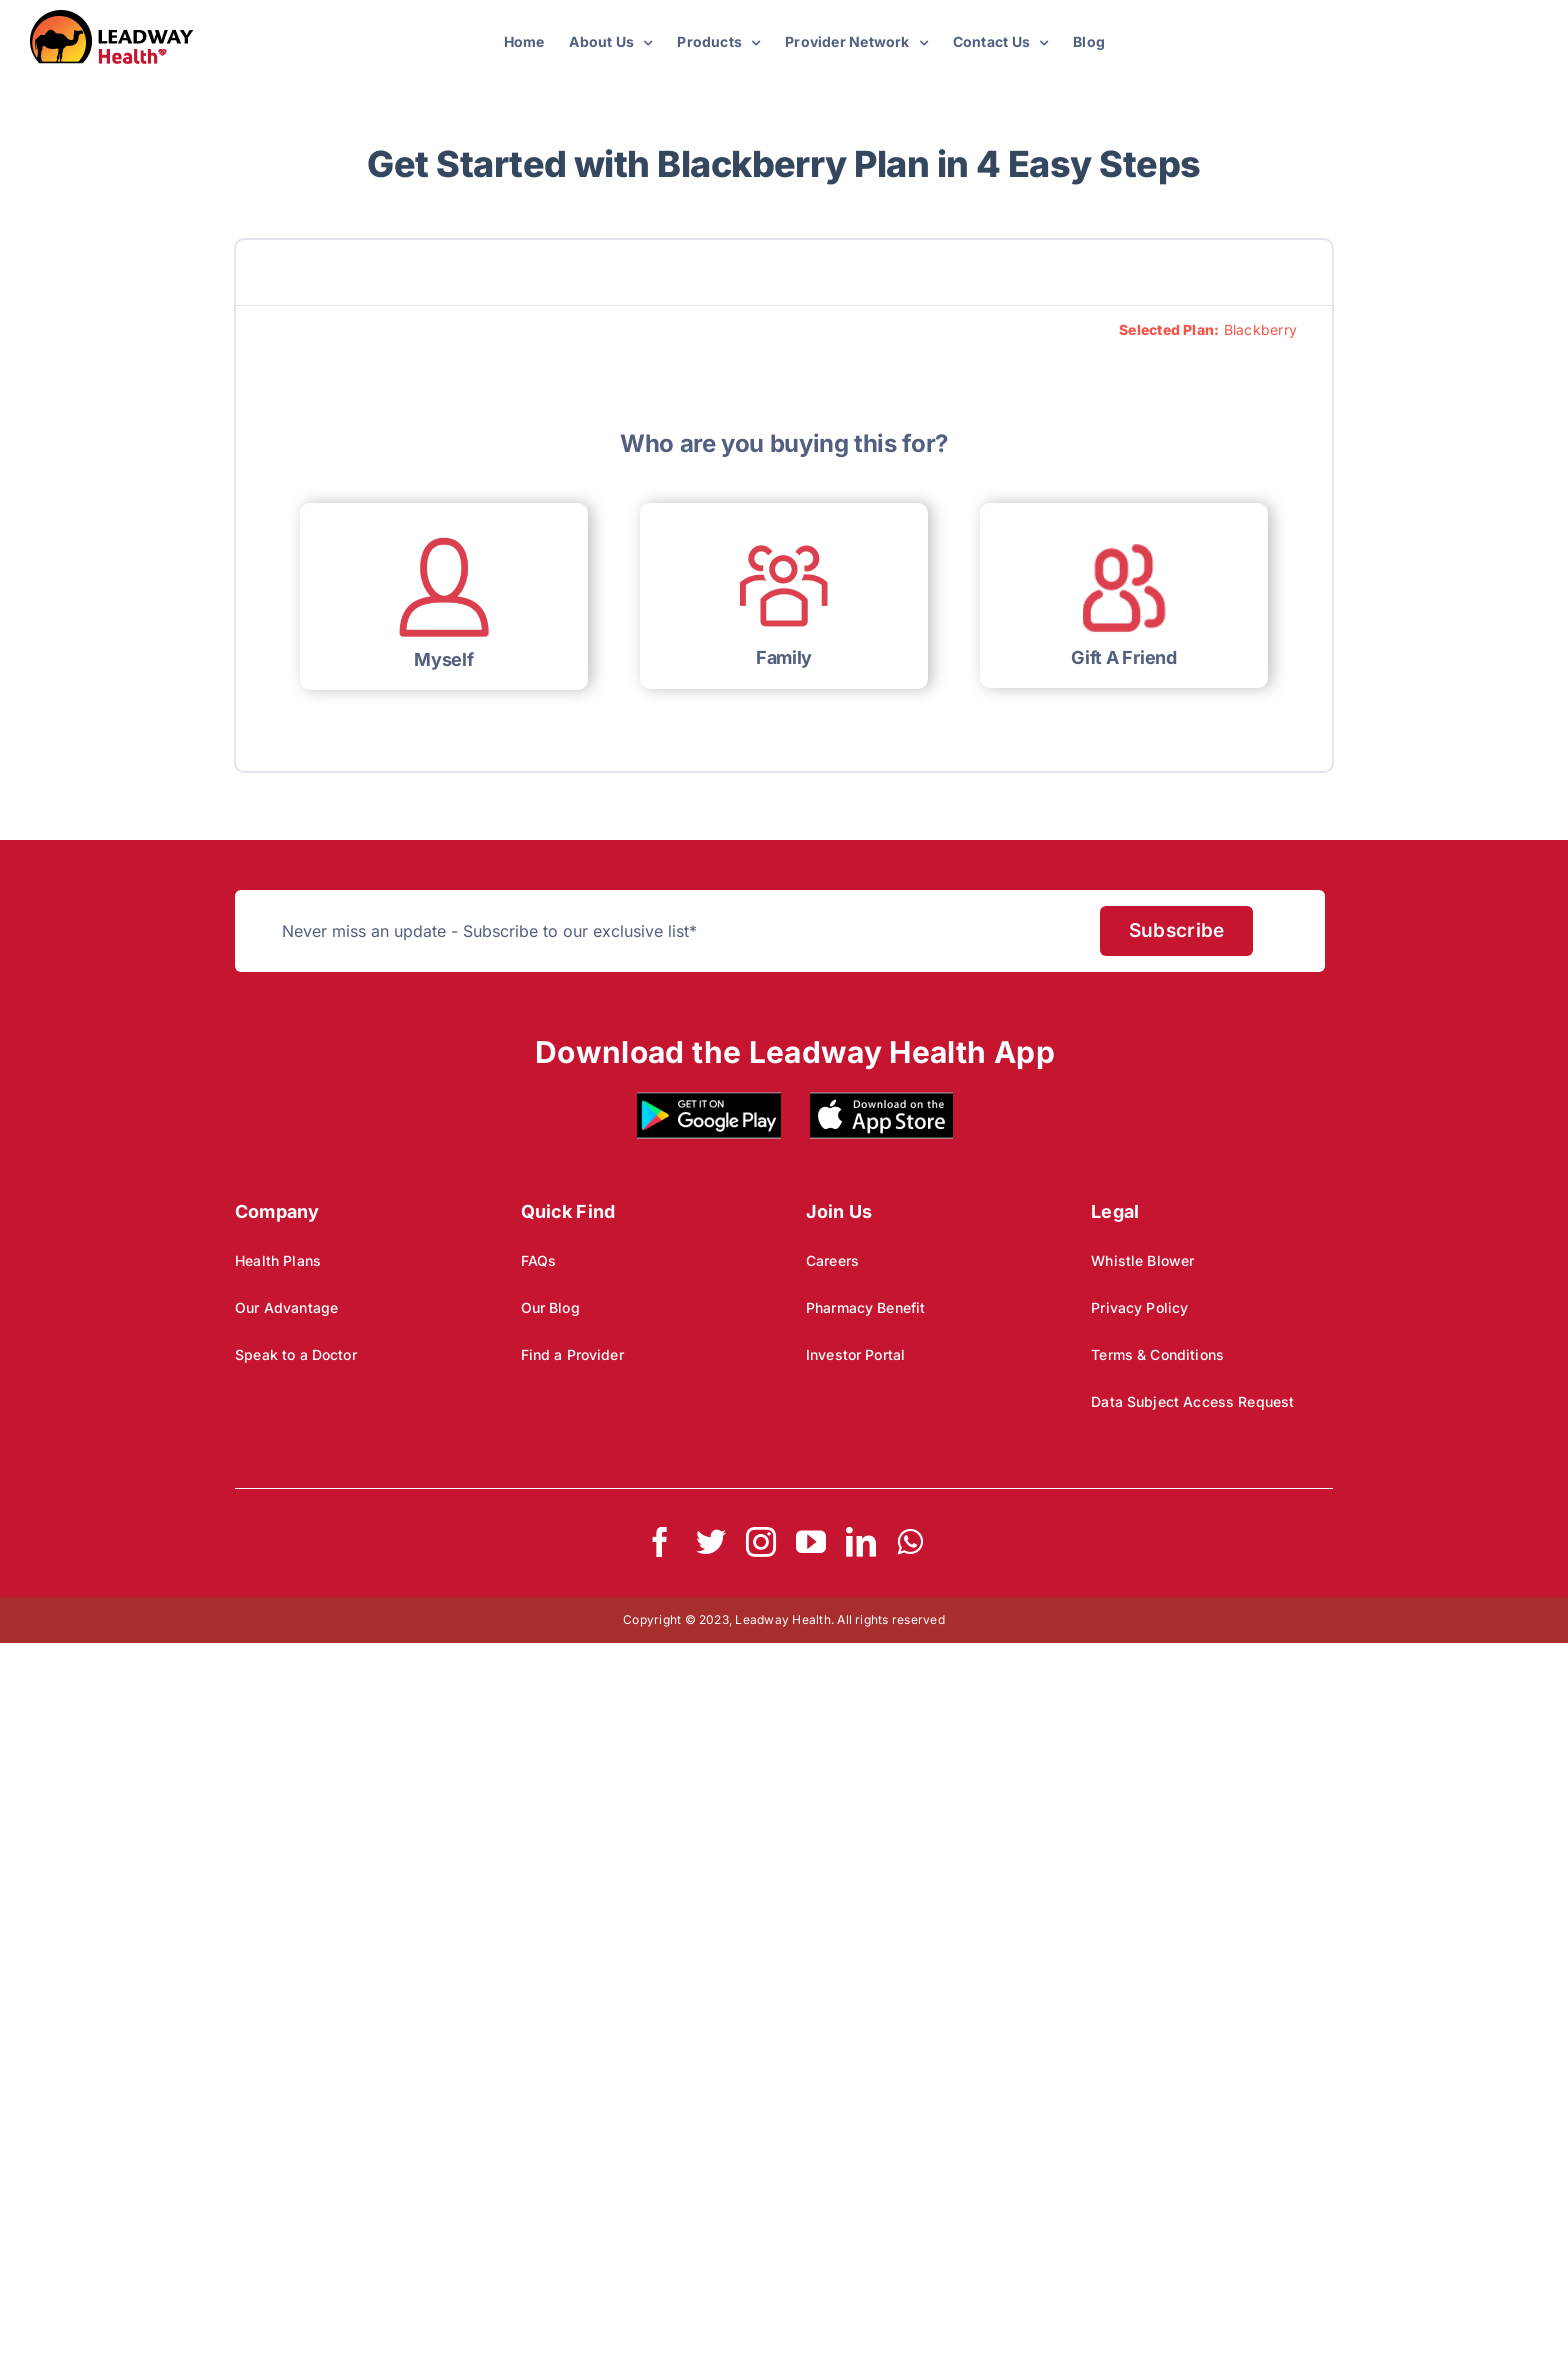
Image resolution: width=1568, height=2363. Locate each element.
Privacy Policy (1139, 1307)
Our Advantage (286, 1307)
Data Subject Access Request (1192, 1401)
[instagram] (761, 1542)
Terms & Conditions (1157, 1354)
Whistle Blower (1142, 1260)
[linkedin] (861, 1542)
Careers (832, 1260)
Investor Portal (855, 1354)
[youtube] (811, 1542)
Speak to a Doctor (296, 1354)
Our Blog (550, 1307)
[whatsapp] (910, 1542)
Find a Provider (572, 1354)
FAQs (539, 1260)
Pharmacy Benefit (865, 1307)
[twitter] (711, 1542)
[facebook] (660, 1542)
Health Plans (278, 1260)
